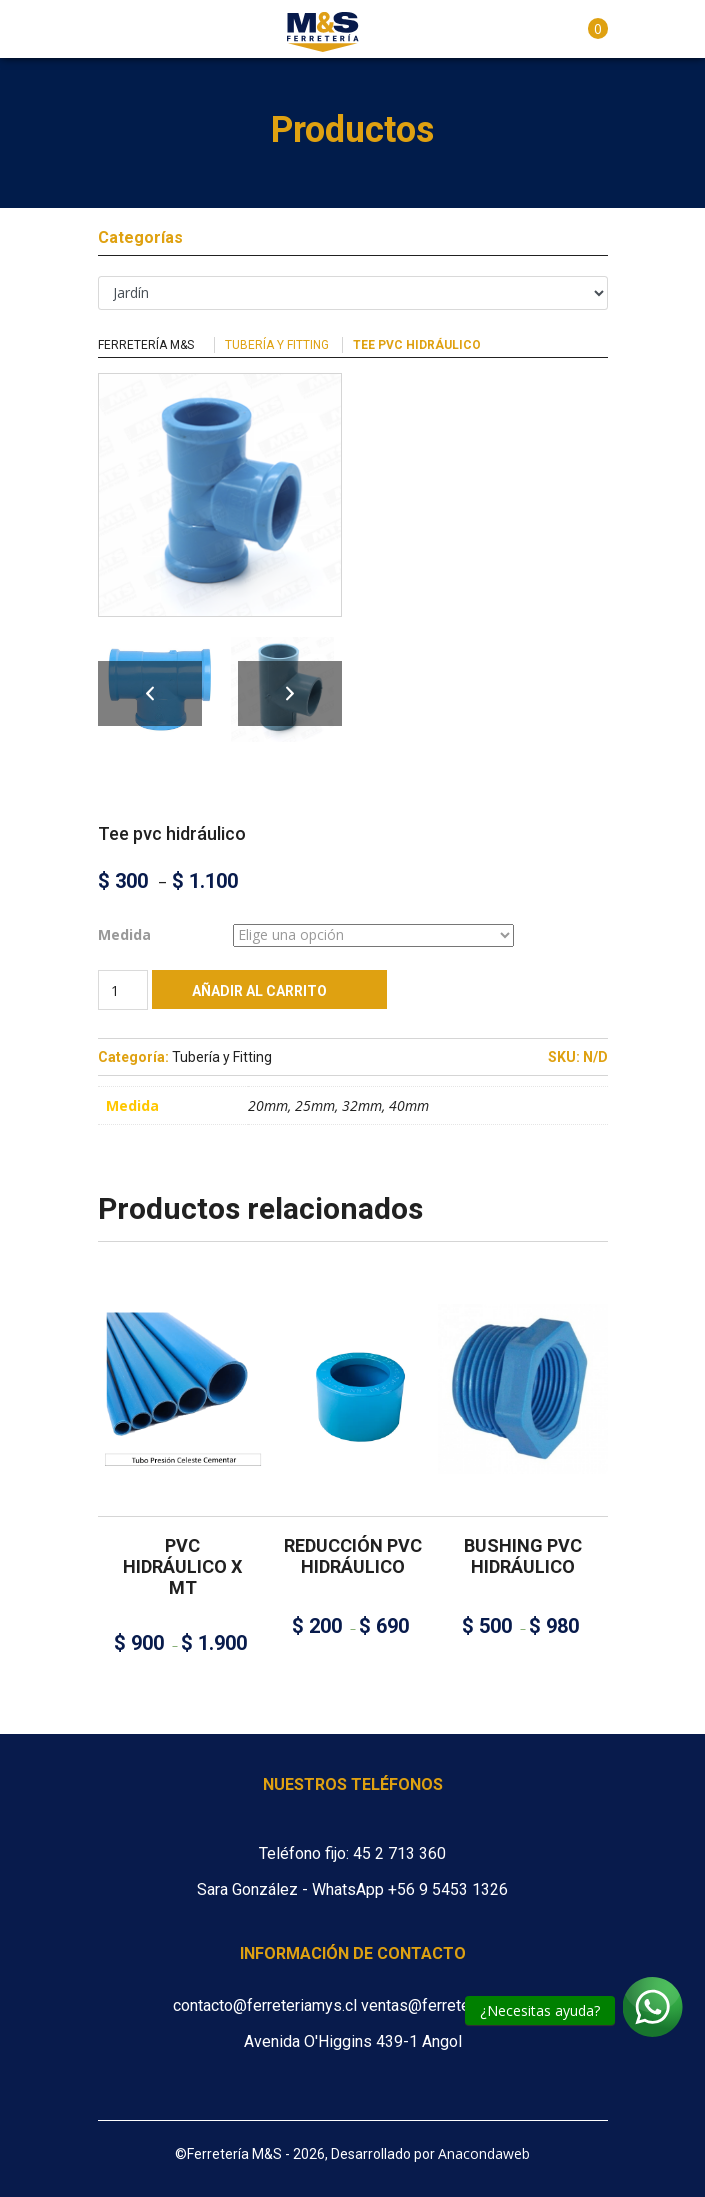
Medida (124, 934)
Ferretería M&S (146, 345)
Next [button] (290, 693)
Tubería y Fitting (277, 345)
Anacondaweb (484, 2153)
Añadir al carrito (259, 991)
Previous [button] (150, 693)
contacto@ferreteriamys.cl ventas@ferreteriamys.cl (352, 2005)
